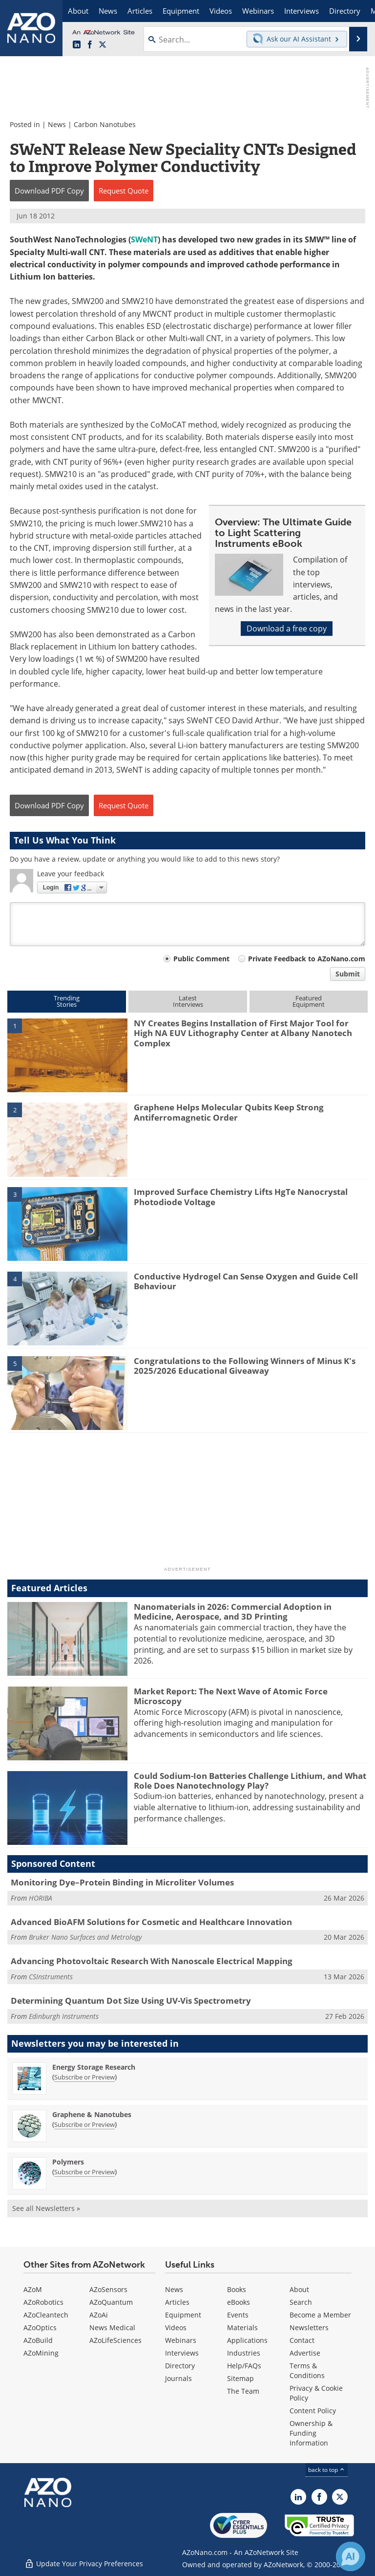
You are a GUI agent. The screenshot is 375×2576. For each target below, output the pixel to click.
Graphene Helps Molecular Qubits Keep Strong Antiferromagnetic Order (229, 1112)
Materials (242, 2327)
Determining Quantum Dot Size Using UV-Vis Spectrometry (131, 2000)
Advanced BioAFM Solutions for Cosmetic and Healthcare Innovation (151, 1921)
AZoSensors (108, 2289)
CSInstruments (51, 1976)
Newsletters (309, 2327)
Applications (247, 2340)
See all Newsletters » (46, 2208)
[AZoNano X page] (102, 45)
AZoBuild (38, 2340)
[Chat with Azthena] (350, 2556)
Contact (302, 2340)
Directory (180, 2365)
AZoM (32, 2289)
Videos (176, 2327)
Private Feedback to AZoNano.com (306, 958)
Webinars (180, 2340)
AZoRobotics (43, 2302)
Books (236, 2289)
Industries (243, 2353)
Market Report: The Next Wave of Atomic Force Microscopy (231, 1696)
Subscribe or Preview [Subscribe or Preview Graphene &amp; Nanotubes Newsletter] (84, 2124)
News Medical (112, 2327)
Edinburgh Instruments (64, 2016)
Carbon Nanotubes (105, 124)
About (299, 2289)
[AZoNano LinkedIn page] (77, 45)
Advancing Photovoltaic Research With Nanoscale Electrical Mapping (151, 1961)
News (57, 124)
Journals (178, 2378)
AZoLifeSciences (115, 2340)
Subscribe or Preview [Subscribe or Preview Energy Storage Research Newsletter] (84, 2077)
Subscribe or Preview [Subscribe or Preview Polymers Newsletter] (84, 2171)
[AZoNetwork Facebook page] (90, 45)
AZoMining (41, 2353)
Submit (347, 973)
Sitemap (240, 2378)
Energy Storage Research (93, 2067)
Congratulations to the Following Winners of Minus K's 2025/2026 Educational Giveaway (244, 1365)
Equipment (183, 2314)
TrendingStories (67, 1001)
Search (301, 2302)
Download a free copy (287, 628)
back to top (326, 2470)
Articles (177, 2302)
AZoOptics (40, 2327)
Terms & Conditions (307, 2370)
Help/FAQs (244, 2365)
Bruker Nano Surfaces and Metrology (85, 1937)
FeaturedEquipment (308, 1001)
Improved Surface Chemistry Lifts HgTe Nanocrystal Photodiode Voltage (241, 1196)
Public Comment (201, 958)
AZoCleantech (45, 2314)
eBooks (238, 2302)
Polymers (68, 2161)
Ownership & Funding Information (311, 2433)
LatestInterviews (188, 1001)
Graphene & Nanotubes (91, 2114)
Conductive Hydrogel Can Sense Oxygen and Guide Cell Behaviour (246, 1281)
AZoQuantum (111, 2302)
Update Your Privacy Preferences (83, 2563)
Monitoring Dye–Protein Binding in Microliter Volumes (122, 1882)
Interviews (182, 2353)
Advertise (305, 2353)
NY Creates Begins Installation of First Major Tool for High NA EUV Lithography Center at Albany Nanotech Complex (243, 1033)
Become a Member (320, 2314)
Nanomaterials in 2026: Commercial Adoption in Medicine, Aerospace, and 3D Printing (233, 1611)
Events (238, 2314)
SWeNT (144, 239)
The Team (243, 2391)
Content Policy (313, 2410)
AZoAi (98, 2314)
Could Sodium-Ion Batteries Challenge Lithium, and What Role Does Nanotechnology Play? (250, 1780)
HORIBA (40, 1898)
